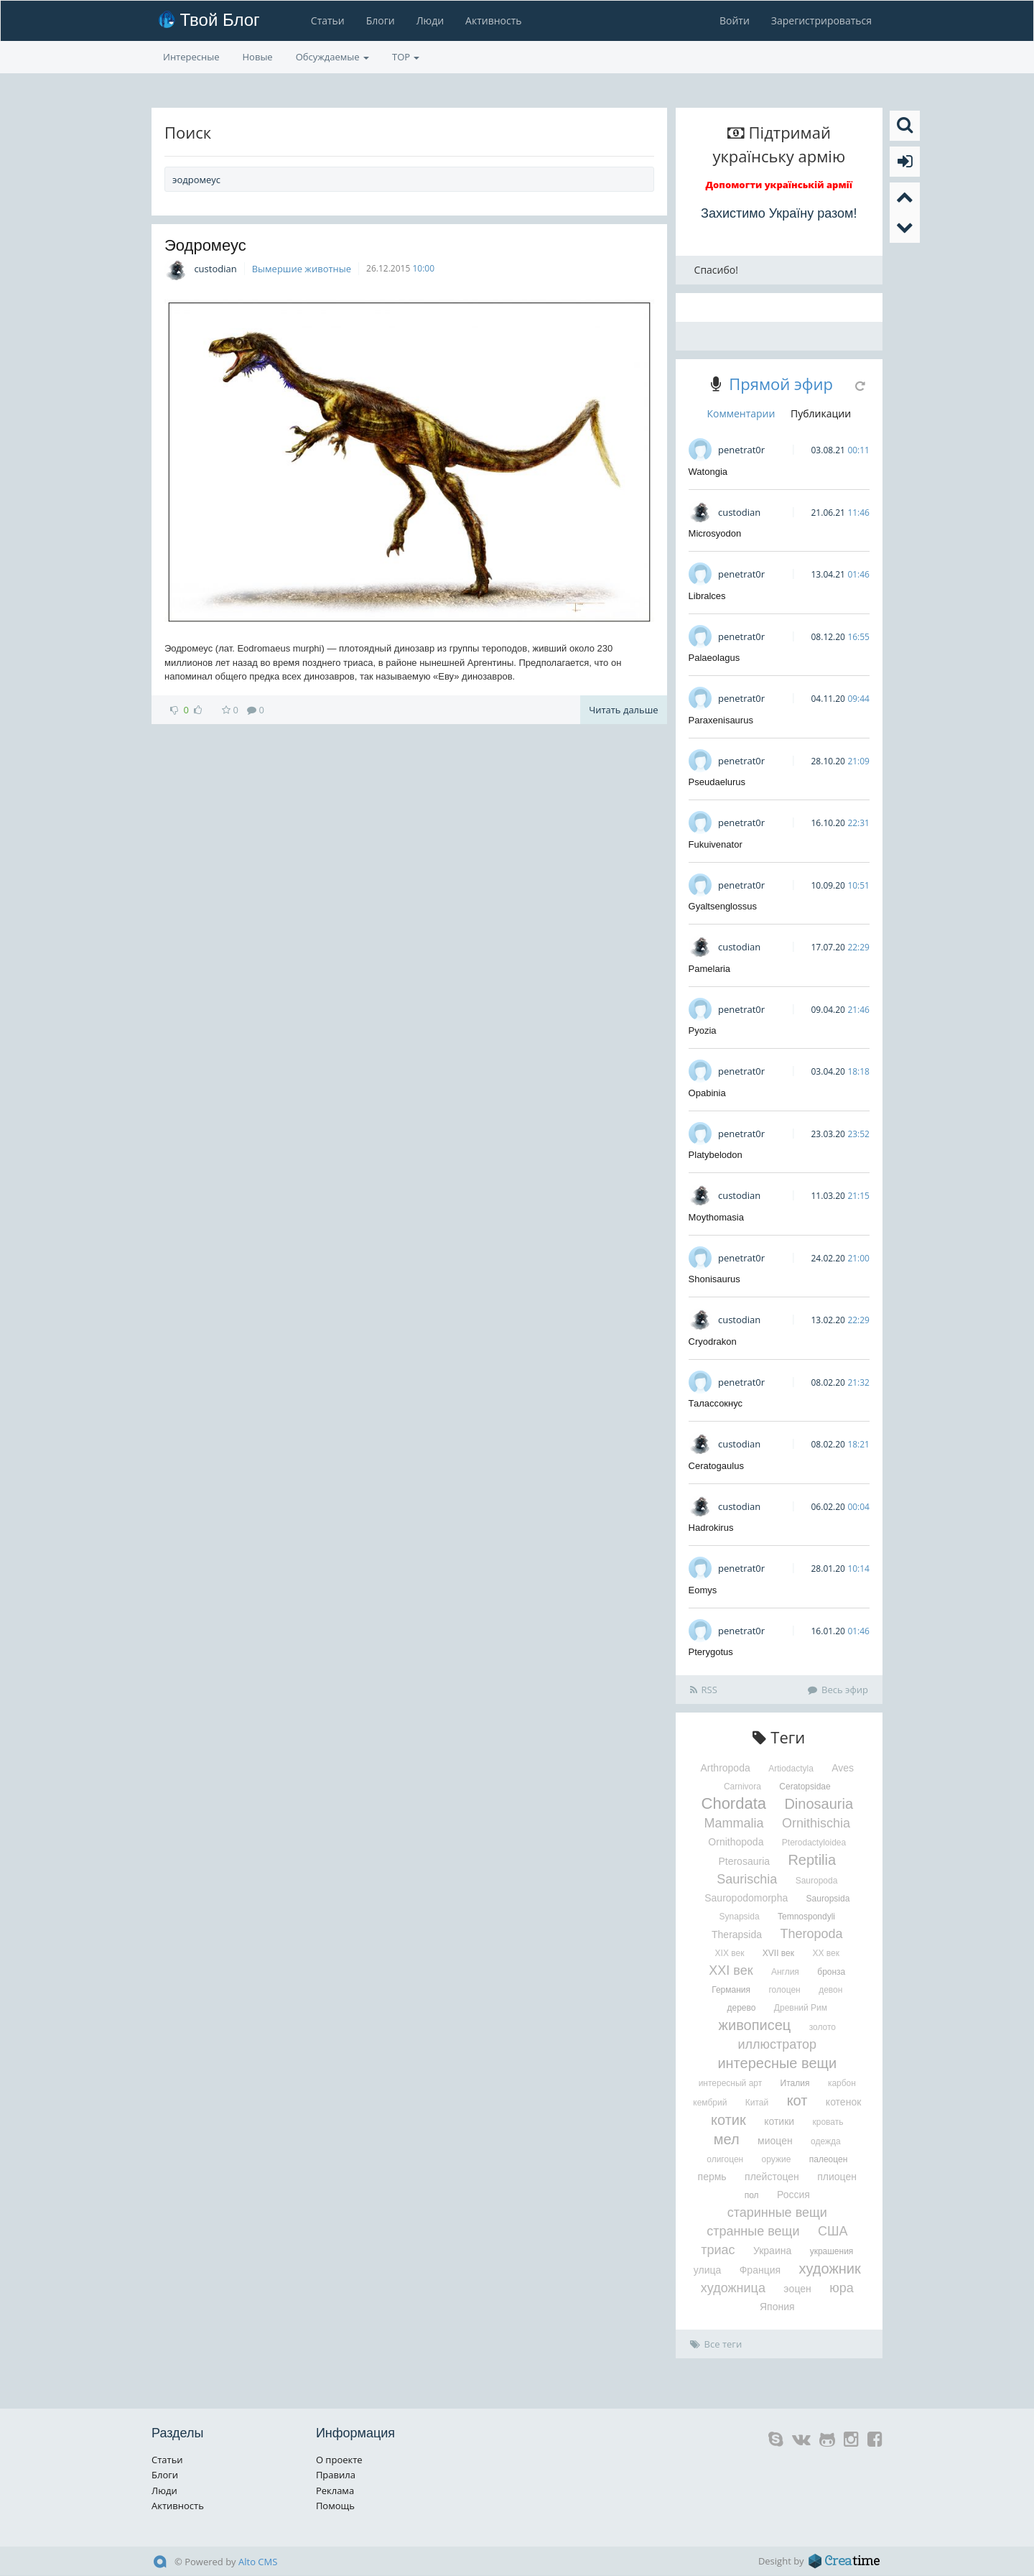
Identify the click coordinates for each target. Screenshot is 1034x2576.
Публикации (821, 413)
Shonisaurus (714, 1279)
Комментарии (741, 413)
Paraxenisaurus (721, 720)
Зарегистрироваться (821, 20)
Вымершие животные (301, 268)
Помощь (335, 2505)
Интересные (191, 56)
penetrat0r (741, 449)
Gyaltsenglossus (723, 906)
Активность (493, 20)
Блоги (380, 20)
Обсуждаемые (332, 56)
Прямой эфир (781, 383)
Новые (258, 56)
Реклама (335, 2490)
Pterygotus (711, 1651)
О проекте (339, 2459)
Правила (335, 2474)
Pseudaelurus (717, 782)
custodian (215, 268)
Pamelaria (710, 968)
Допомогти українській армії (779, 184)
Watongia (708, 471)
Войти (734, 20)
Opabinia (707, 1093)
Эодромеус (205, 245)
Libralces (707, 595)
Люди (430, 20)
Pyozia (703, 1030)
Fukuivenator (715, 844)
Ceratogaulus (716, 1465)
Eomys (703, 1590)
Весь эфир (838, 1689)
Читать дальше (623, 709)
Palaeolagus (714, 657)
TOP (405, 56)
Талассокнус (716, 1403)
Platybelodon (715, 1154)
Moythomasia (716, 1217)
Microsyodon (715, 533)
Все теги (716, 2344)
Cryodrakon (713, 1341)
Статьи (328, 20)
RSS (703, 1689)
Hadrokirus (711, 1527)
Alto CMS (257, 2561)
